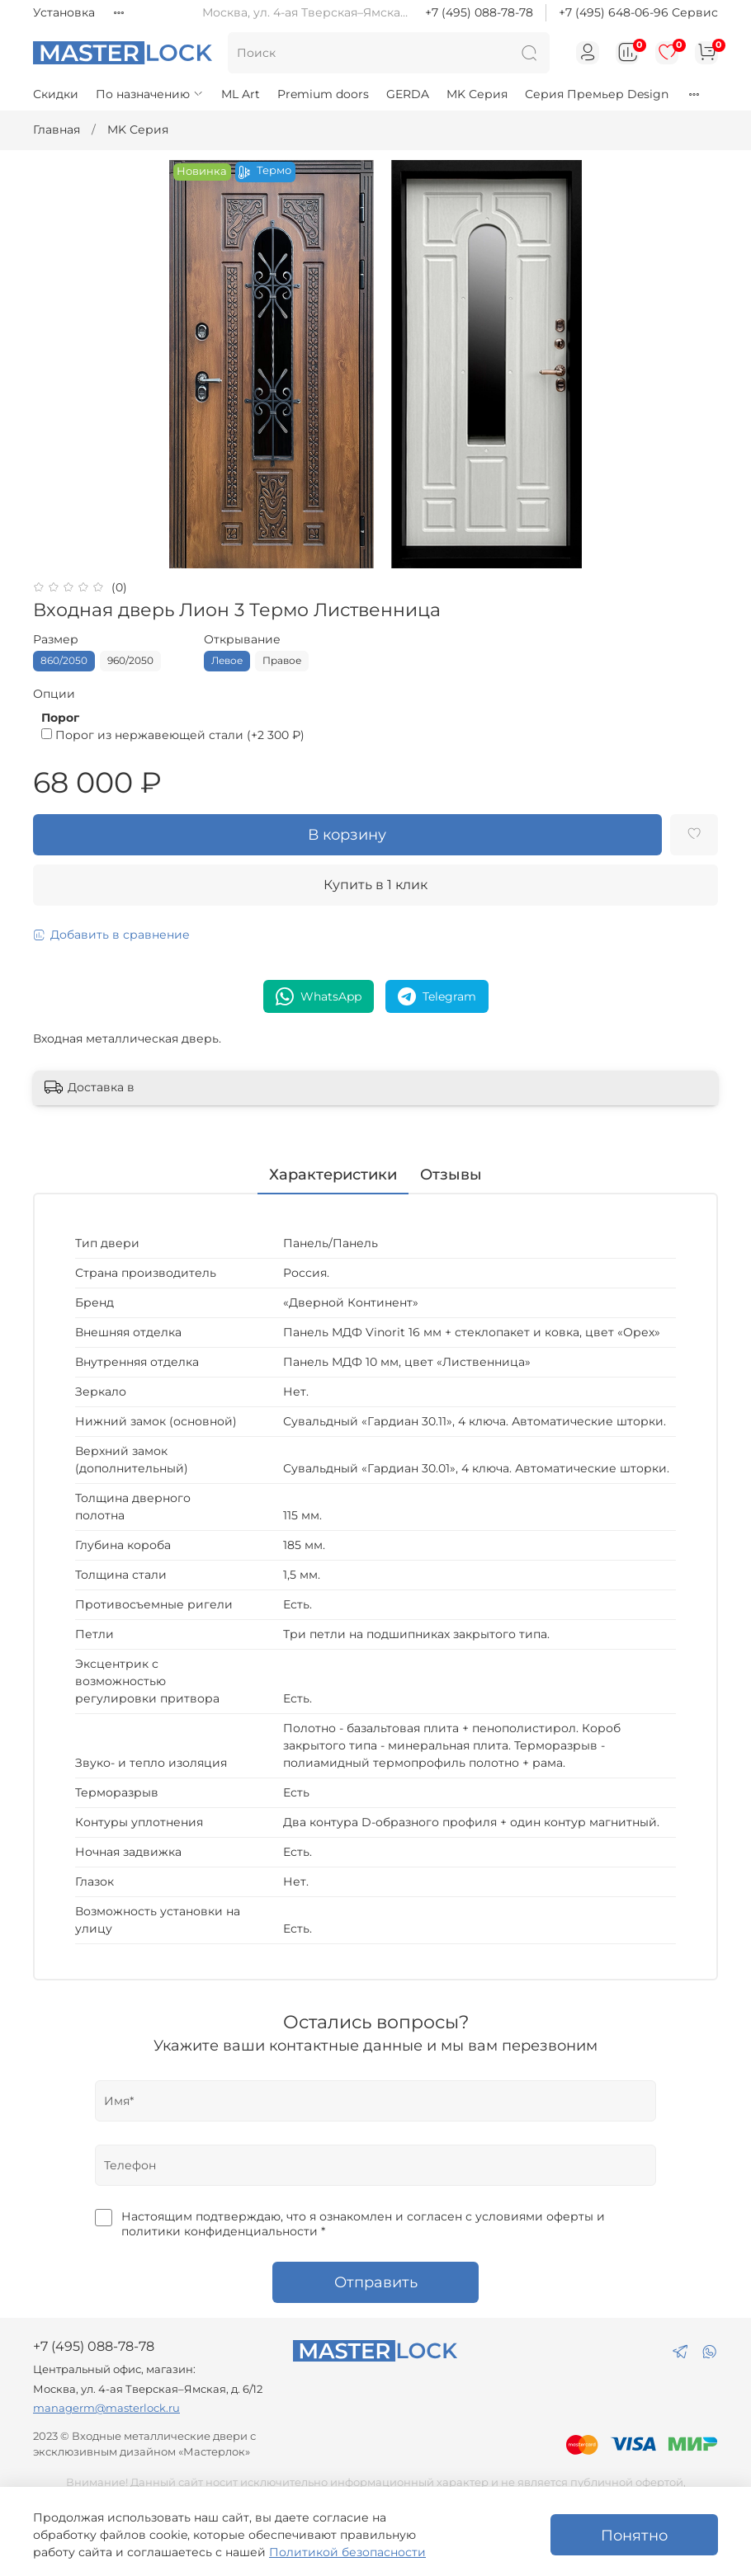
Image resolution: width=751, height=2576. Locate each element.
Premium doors (323, 94)
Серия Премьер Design (596, 94)
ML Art (240, 94)
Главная (56, 129)
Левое (227, 660)
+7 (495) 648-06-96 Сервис (638, 12)
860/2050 (63, 660)
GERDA (407, 94)
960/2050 (130, 660)
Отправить (376, 2282)
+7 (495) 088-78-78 (479, 12)
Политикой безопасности (347, 2552)
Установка (64, 12)
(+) (173, 735)
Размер (55, 640)
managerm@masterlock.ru (106, 2408)
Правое (281, 660)
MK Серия (477, 94)
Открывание (242, 640)
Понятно (634, 2535)
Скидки (55, 94)
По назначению (150, 94)
